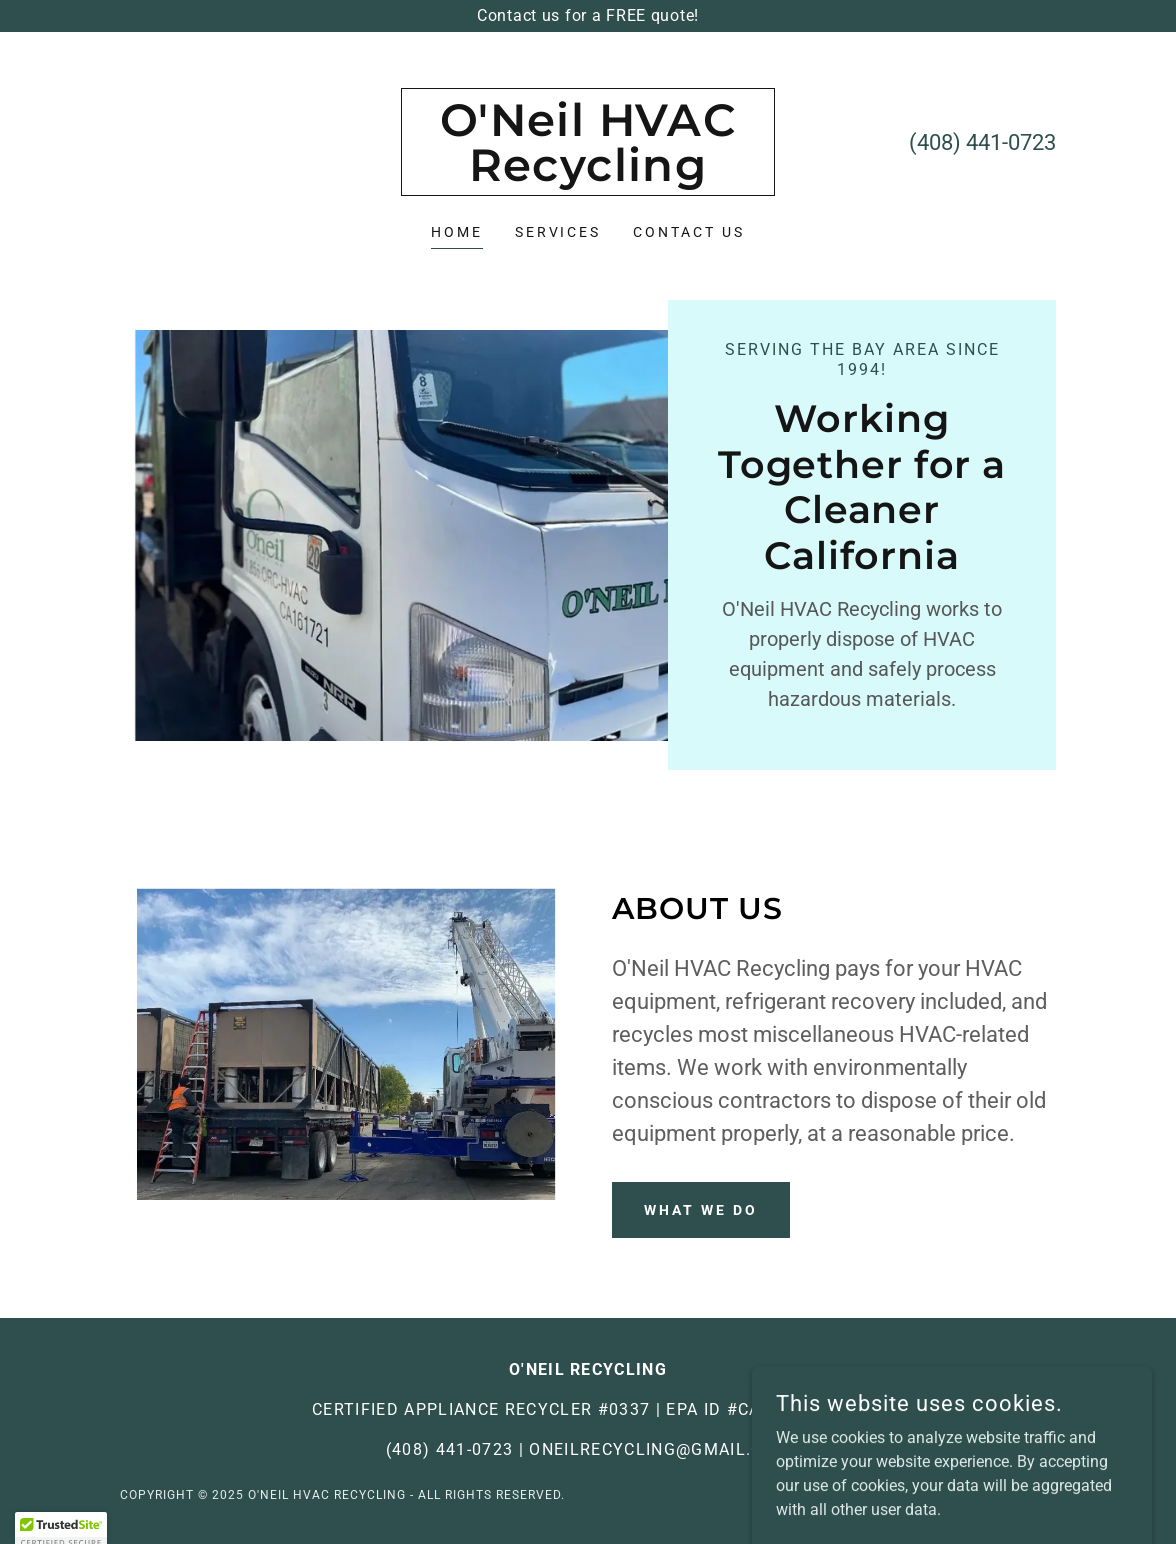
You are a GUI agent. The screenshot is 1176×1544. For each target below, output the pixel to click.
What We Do (701, 1210)
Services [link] (558, 232)
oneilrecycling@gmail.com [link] (659, 1449)
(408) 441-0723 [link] (982, 142)
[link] (588, 175)
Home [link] (457, 232)
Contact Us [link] (689, 232)
